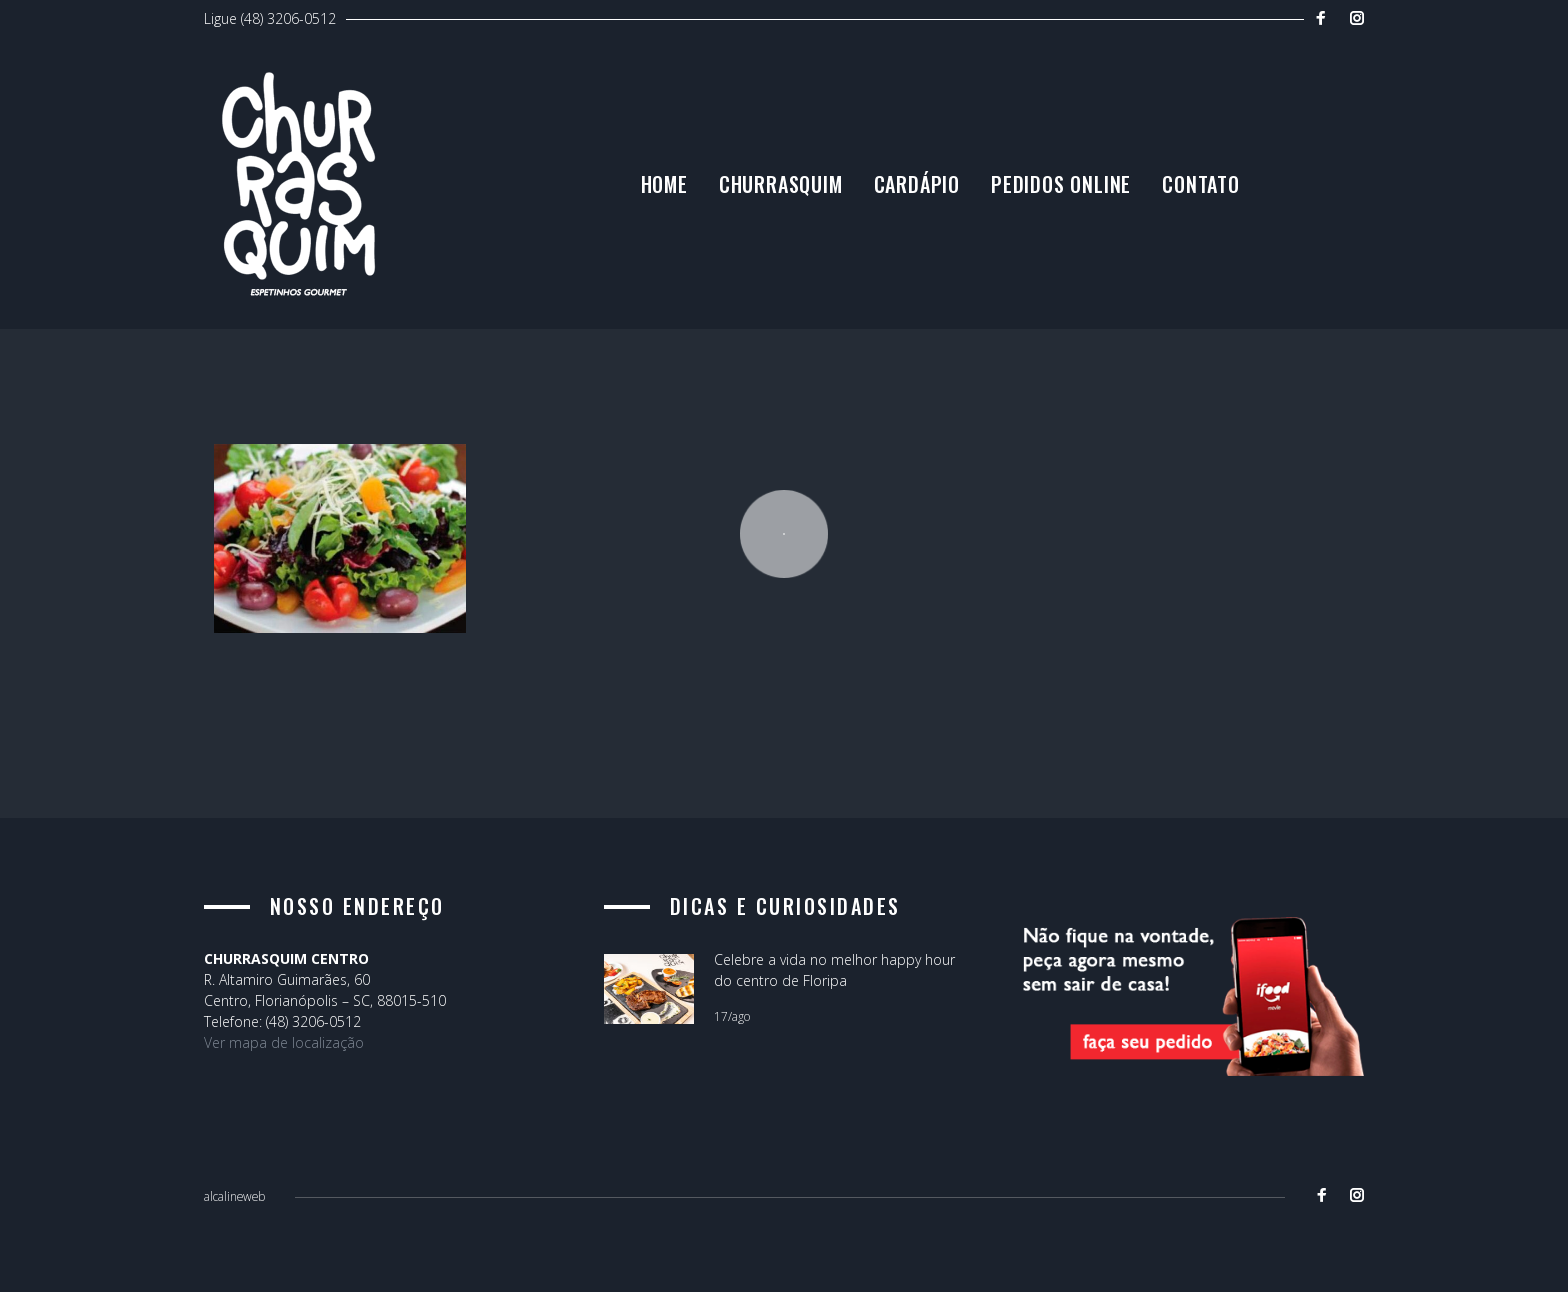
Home (788, 197)
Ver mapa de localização (284, 1043)
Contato (1326, 197)
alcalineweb (234, 1197)
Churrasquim (905, 197)
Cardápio (1041, 197)
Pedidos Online (1185, 197)
